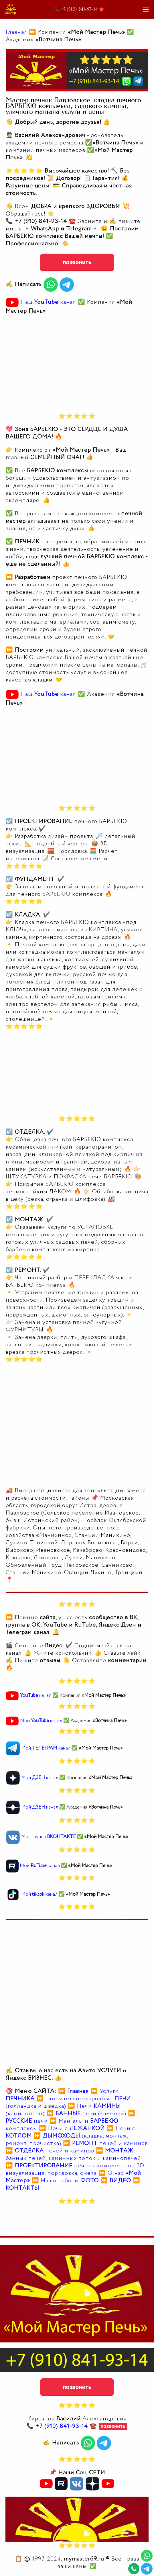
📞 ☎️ (63, 2426)
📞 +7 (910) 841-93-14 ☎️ (79, 9)
